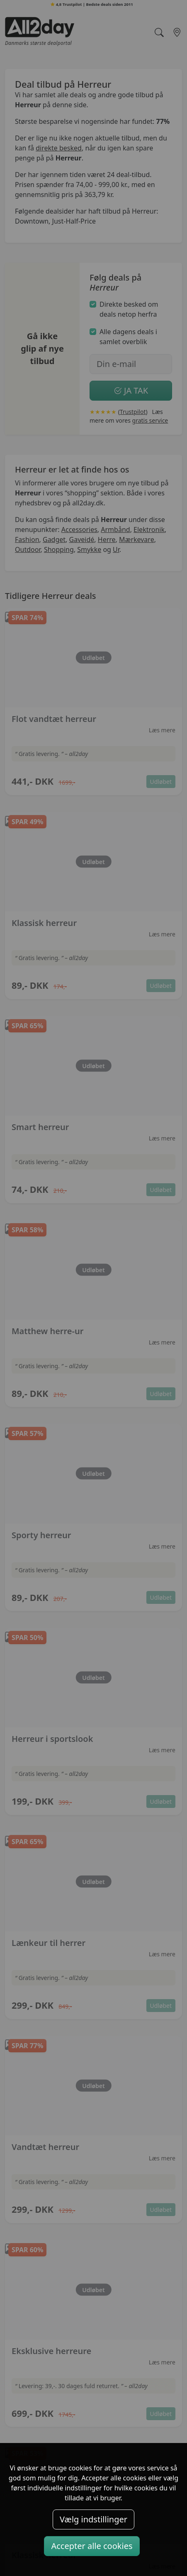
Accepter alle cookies (91, 2545)
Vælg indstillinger (93, 2519)
